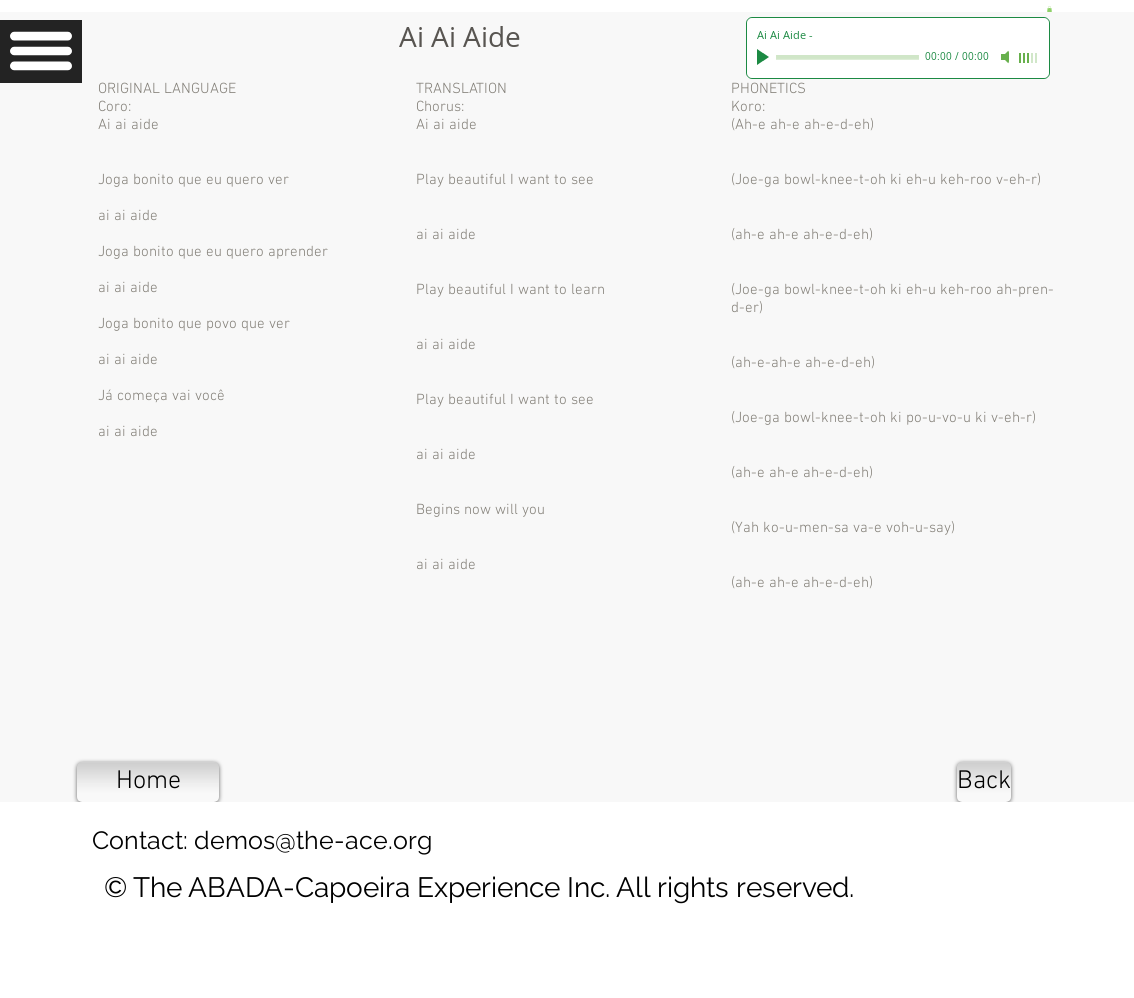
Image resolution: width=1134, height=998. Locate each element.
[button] (41, 51)
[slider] (1029, 58)
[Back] (984, 782)
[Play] (765, 57)
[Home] (148, 782)
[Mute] (1007, 57)
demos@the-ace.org (313, 840)
